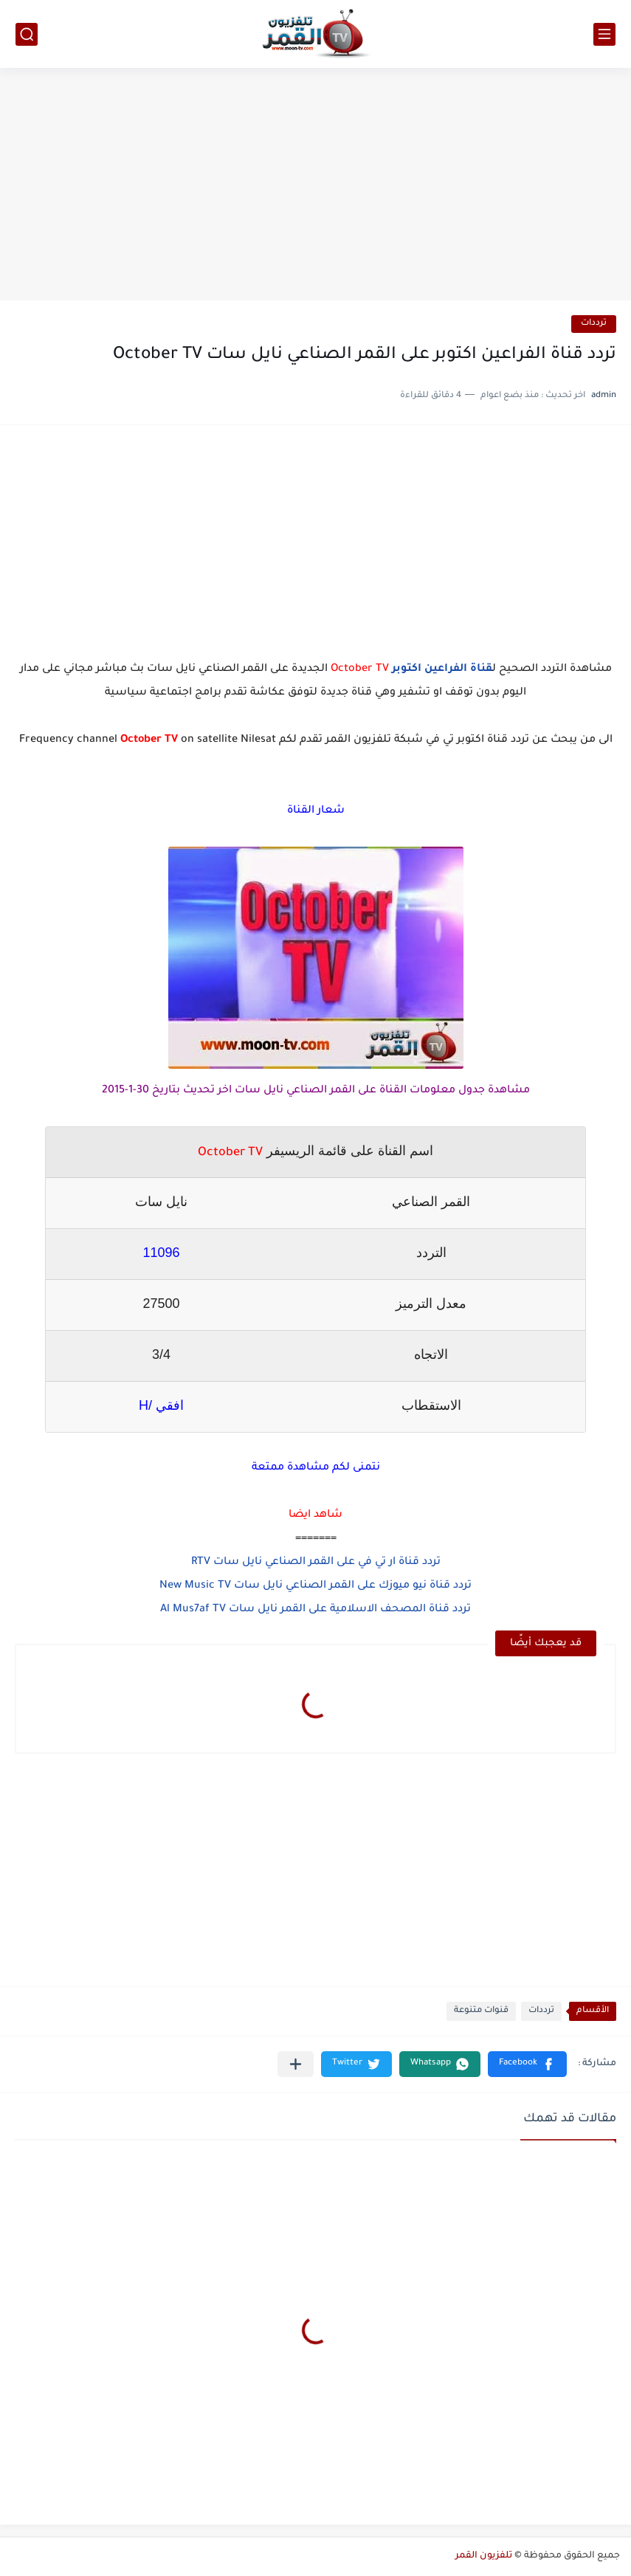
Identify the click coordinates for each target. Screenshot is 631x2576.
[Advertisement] (315, 186)
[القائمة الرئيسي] (604, 34)
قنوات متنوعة (481, 2011)
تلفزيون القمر (483, 2556)
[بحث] (26, 34)
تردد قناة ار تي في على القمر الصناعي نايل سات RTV (316, 1562)
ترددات (594, 323)
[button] (527, 2064)
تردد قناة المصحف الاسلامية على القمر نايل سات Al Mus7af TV (315, 1610)
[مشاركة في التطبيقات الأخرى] (295, 2064)
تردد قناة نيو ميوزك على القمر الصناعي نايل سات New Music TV (315, 1586)
